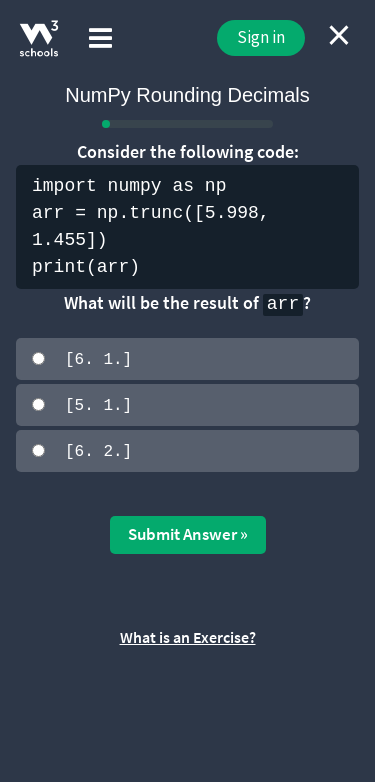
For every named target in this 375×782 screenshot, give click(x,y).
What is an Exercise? (188, 635)
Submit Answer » (188, 533)
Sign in (261, 37)
